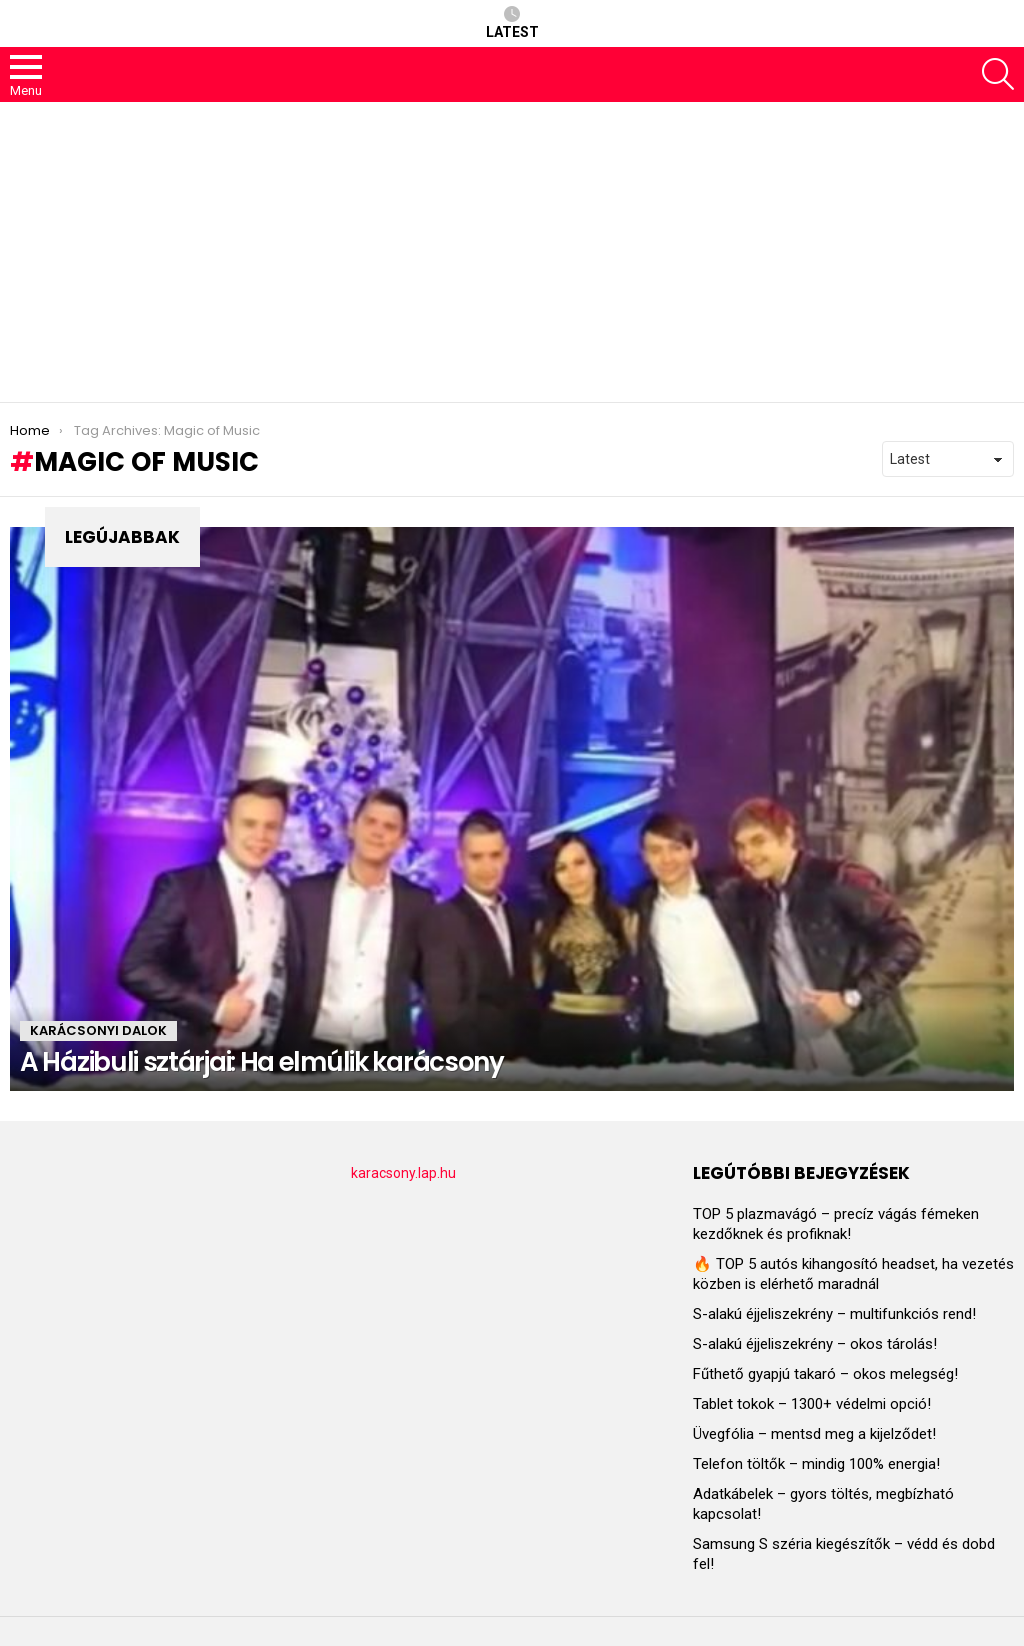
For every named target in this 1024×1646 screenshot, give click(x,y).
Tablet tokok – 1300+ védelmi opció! (812, 1404)
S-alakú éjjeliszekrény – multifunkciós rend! (834, 1314)
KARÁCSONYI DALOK (98, 1030)
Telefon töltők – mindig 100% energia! (816, 1464)
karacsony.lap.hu (403, 1173)
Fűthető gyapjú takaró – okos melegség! (825, 1374)
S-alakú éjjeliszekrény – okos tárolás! (815, 1344)
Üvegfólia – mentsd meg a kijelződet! (814, 1434)
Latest (512, 23)
